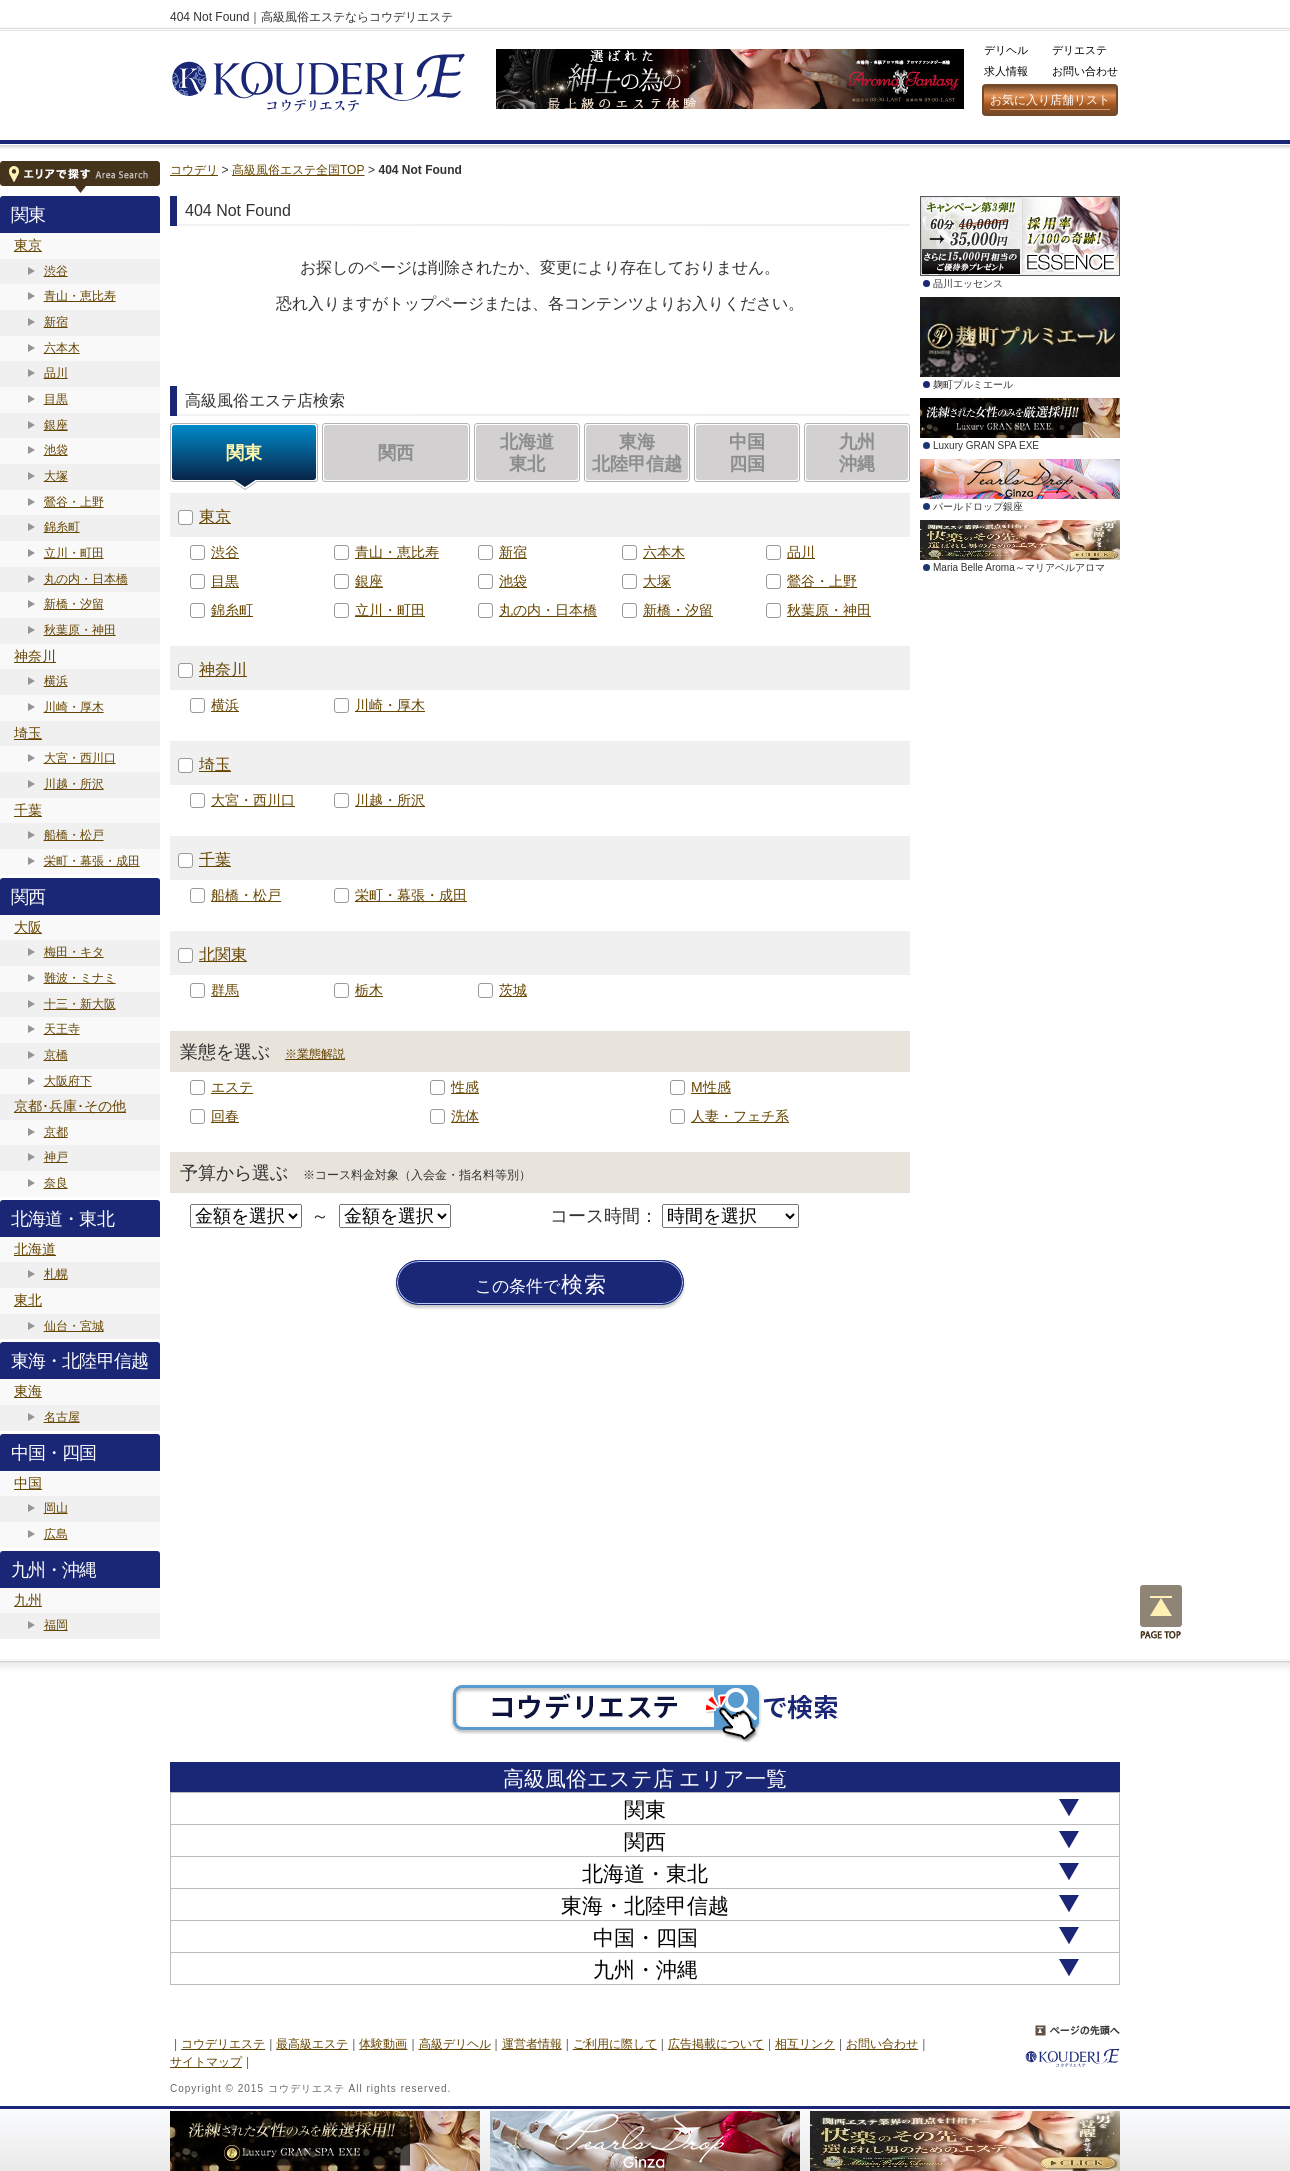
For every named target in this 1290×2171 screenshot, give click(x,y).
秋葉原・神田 (80, 630)
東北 (28, 1300)
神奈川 (35, 656)
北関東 (223, 954)
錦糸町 (62, 527)
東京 (28, 245)
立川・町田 (74, 553)
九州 (28, 1600)
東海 (28, 1391)
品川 (56, 373)
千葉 (28, 810)
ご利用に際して (615, 2044)
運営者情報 (532, 2044)
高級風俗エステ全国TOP (298, 170)
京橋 (56, 1055)
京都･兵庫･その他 (70, 1106)
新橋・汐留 (74, 604)
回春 (225, 1116)
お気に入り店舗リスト (1050, 100)
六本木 (62, 348)
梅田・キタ (74, 952)
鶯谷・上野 (74, 502)
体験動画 (383, 2044)
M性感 (711, 1087)
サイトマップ (206, 2062)
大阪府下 (68, 1081)
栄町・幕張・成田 (92, 861)
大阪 (28, 927)
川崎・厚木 (74, 707)
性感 (465, 1087)
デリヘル (1006, 50)
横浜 (56, 681)
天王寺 (62, 1029)
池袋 (56, 450)
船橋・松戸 (74, 835)
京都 (56, 1132)
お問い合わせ (1085, 71)
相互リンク (805, 2044)
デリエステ (1079, 50)
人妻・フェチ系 (740, 1116)
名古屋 (62, 1417)
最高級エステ (312, 2044)
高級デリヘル (455, 2044)
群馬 (225, 990)
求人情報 (1006, 71)
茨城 (513, 990)
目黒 (56, 399)
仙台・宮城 (74, 1326)
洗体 (465, 1116)
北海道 (35, 1249)
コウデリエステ (223, 2044)
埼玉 (28, 733)
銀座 (56, 425)
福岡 (56, 1625)
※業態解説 (315, 1054)
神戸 (56, 1157)
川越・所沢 (74, 784)
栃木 (369, 990)
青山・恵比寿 (80, 296)
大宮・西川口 (80, 758)
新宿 (56, 322)
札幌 (56, 1274)
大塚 (56, 476)
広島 (56, 1534)
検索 (541, 1285)
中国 (28, 1483)
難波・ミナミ (80, 978)
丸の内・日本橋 (86, 579)
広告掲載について (716, 2044)
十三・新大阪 (80, 1004)
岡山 (56, 1508)
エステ (232, 1087)
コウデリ (194, 170)
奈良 (56, 1183)
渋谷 (56, 271)
